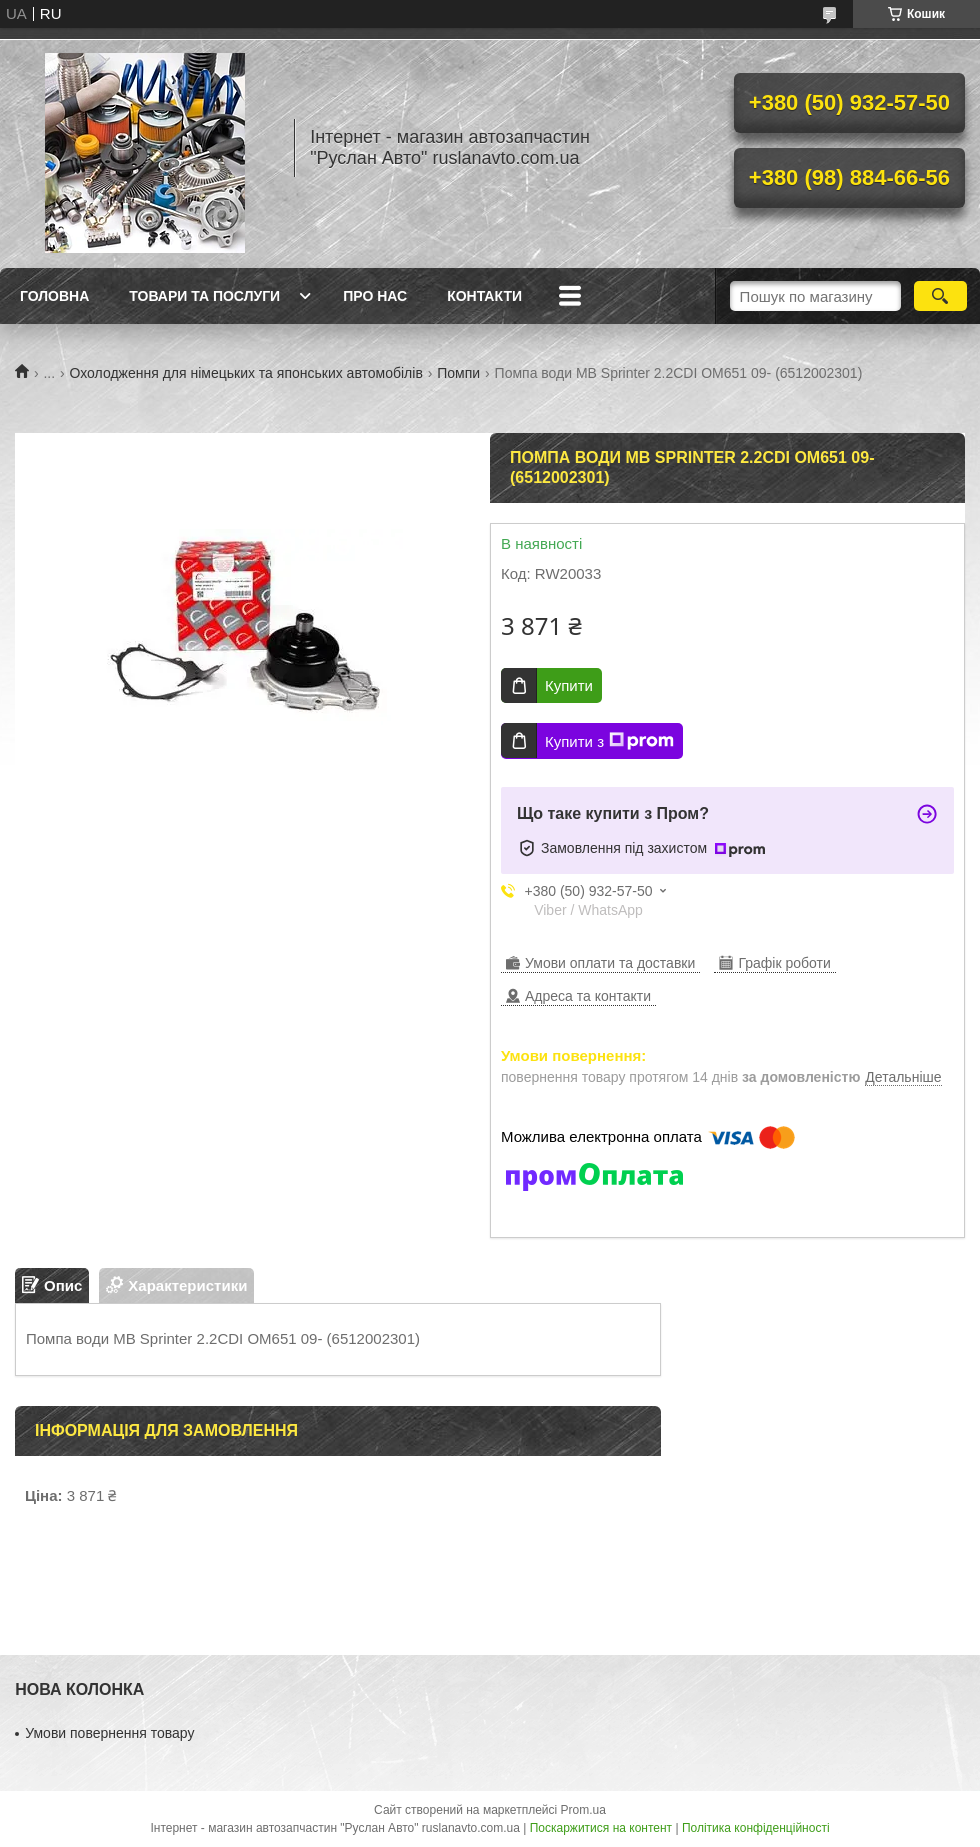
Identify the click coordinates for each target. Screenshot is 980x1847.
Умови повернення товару (109, 1733)
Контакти (484, 296)
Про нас (375, 296)
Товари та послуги (204, 296)
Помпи (458, 373)
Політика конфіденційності (756, 1828)
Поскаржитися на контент (601, 1828)
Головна (54, 296)
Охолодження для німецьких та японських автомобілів (246, 373)
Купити (569, 685)
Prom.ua (583, 1810)
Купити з (609, 741)
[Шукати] (940, 296)
